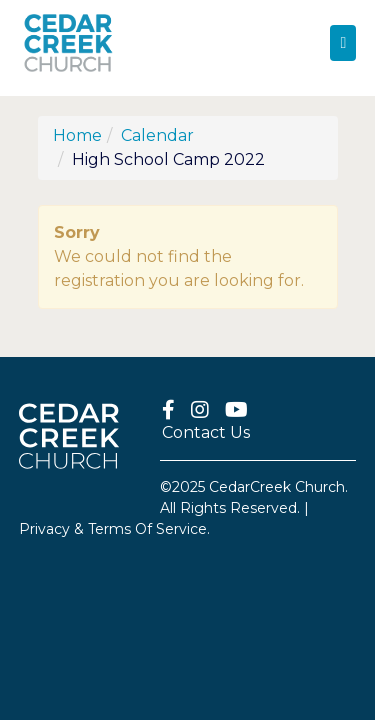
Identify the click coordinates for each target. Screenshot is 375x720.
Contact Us (206, 432)
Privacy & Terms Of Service (113, 529)
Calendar (157, 135)
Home (77, 135)
